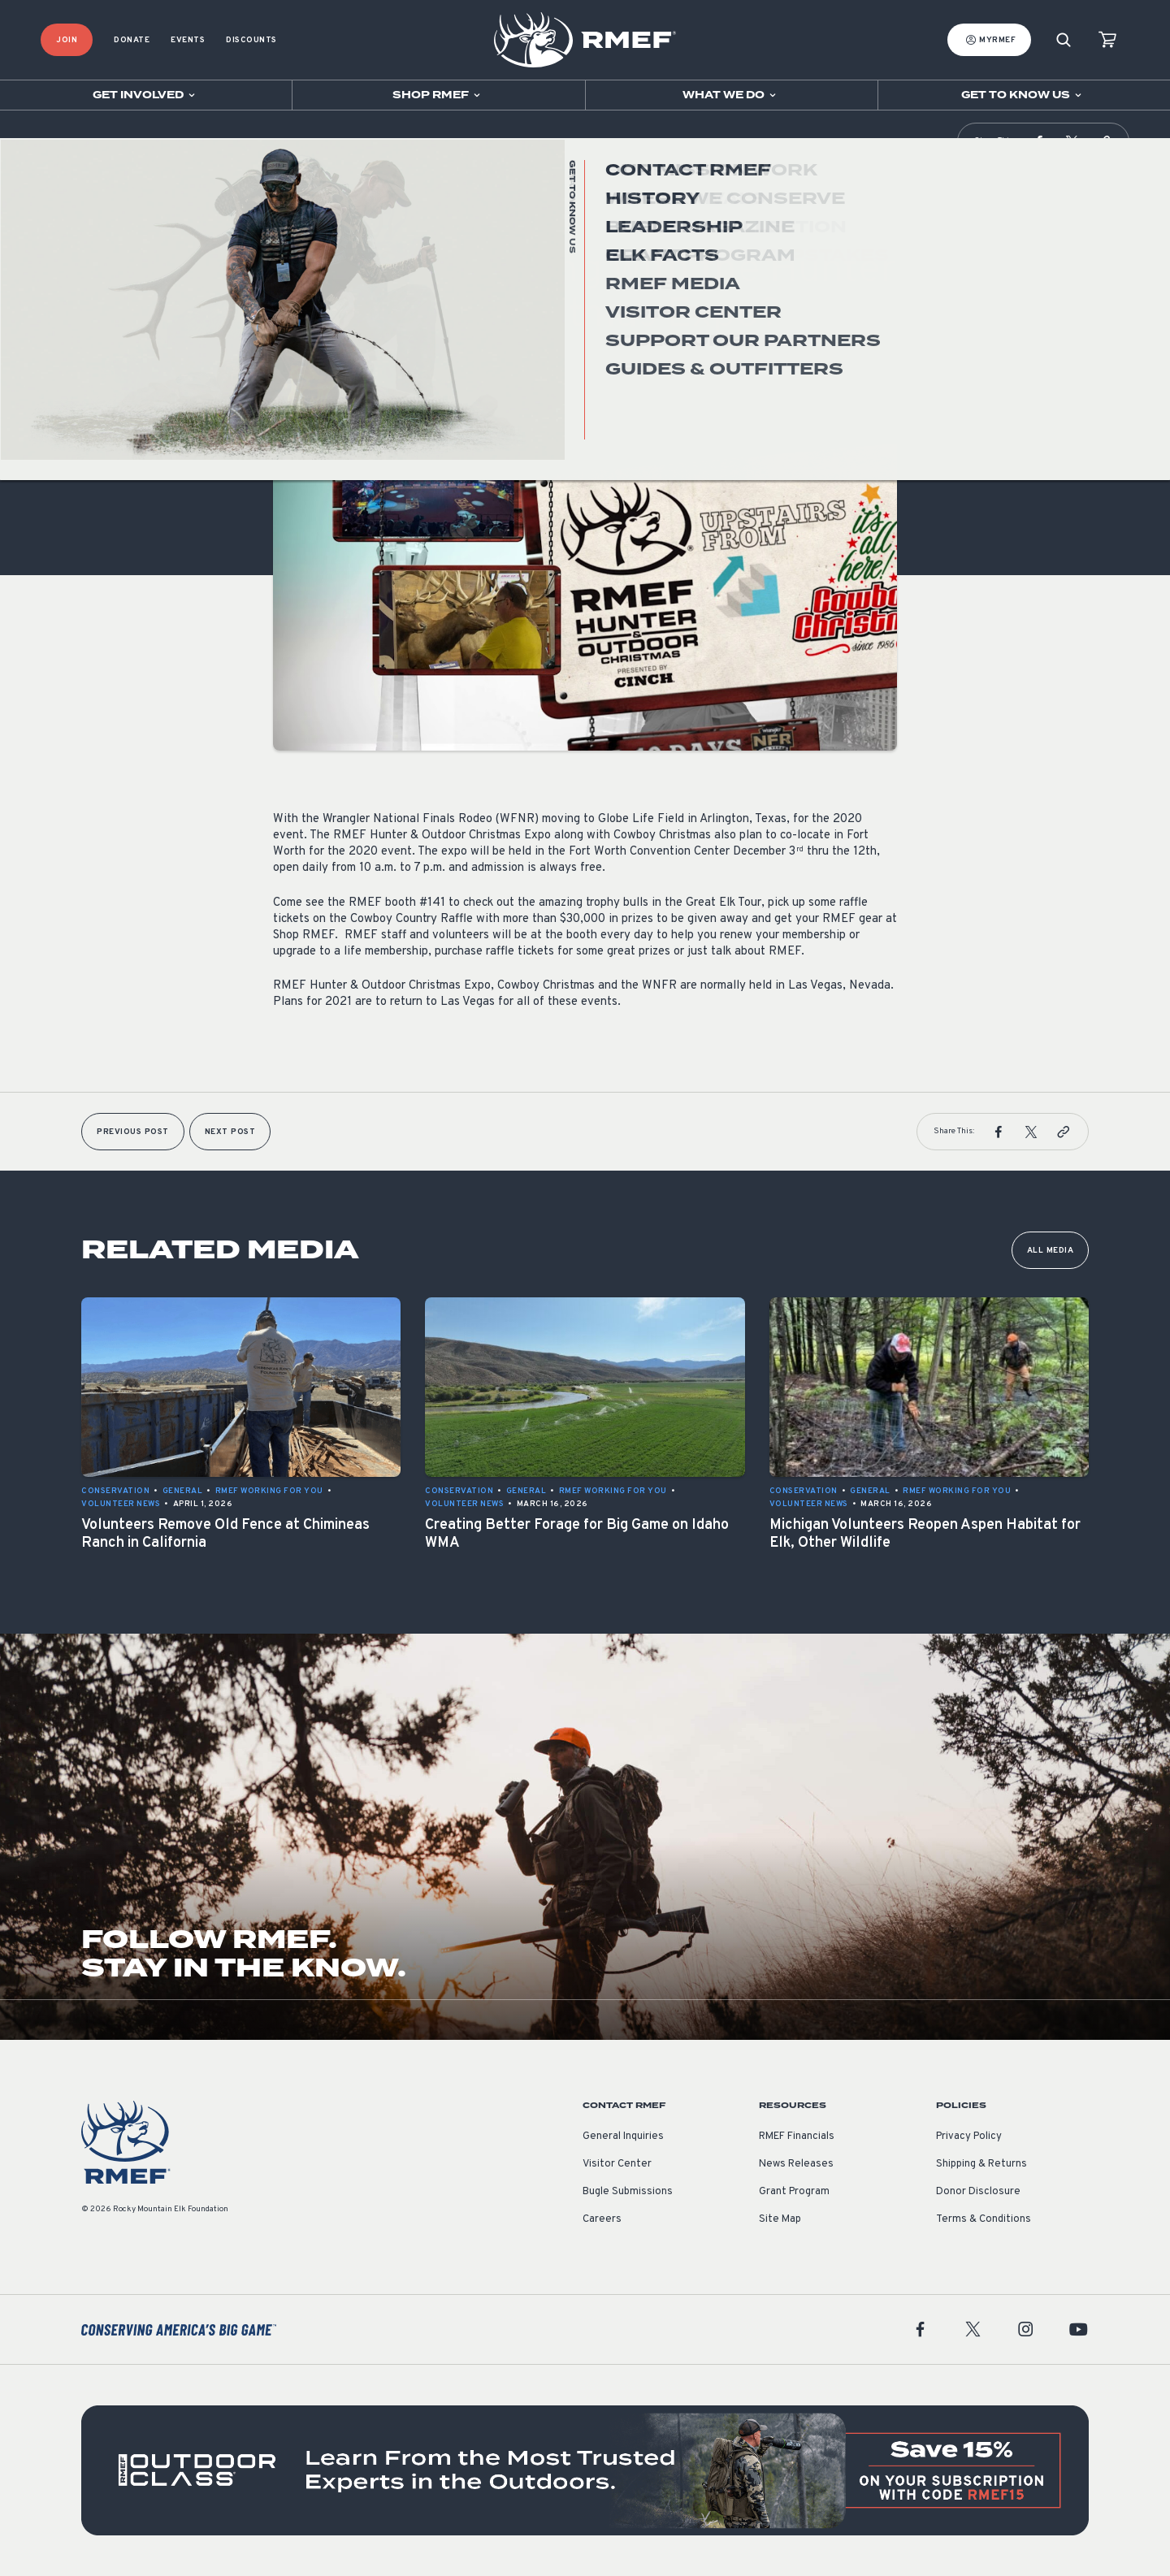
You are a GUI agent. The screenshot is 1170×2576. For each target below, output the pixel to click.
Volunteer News (312, 352)
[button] (1039, 141)
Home (51, 141)
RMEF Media (91, 141)
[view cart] (1107, 40)
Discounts (251, 40)
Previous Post (133, 1132)
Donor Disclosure (978, 2191)
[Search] (1063, 40)
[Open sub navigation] (146, 95)
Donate (132, 40)
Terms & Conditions (983, 2219)
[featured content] (585, 2470)
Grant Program (794, 2191)
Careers (602, 2219)
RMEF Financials (796, 2136)
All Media (1050, 1250)
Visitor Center (617, 2164)
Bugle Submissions (628, 2191)
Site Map (780, 2219)
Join (66, 40)
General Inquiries (623, 2136)
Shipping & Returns (981, 2164)
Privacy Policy (969, 2136)
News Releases (796, 2164)
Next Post (230, 1132)
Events (188, 40)
